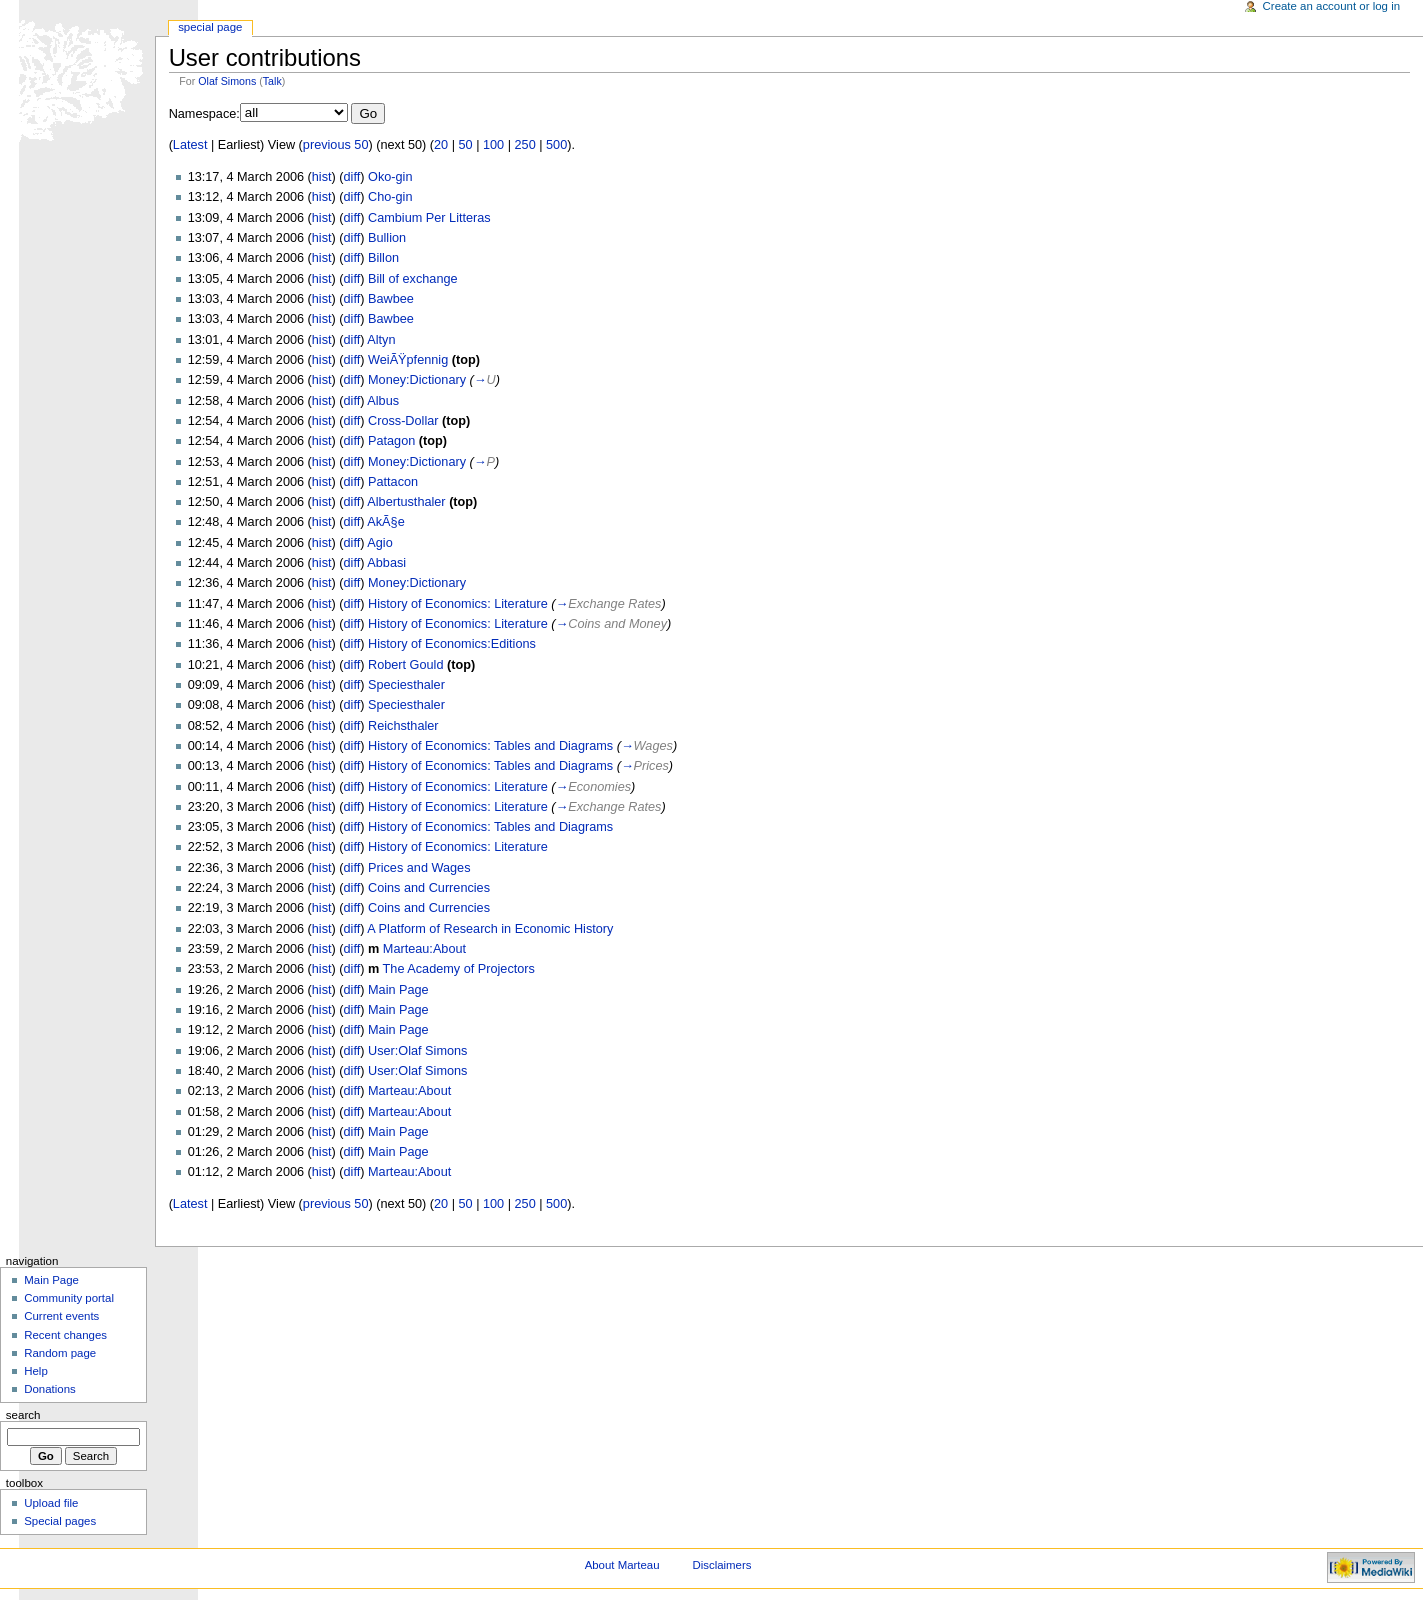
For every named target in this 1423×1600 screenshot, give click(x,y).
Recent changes (65, 1335)
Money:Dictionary (417, 380)
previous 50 (336, 145)
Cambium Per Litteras (429, 218)
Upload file (51, 1503)
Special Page (210, 27)
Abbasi (386, 563)
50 (466, 145)
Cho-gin (390, 197)
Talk (272, 81)
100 (493, 145)
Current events (61, 1316)
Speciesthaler (406, 685)
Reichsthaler (403, 726)
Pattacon (393, 482)
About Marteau (622, 1565)
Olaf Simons (227, 81)
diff (352, 177)
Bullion (387, 238)
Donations (50, 1389)
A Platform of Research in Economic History (490, 929)
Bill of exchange (413, 279)
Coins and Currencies (429, 888)
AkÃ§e (385, 522)
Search (23, 1415)
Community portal (69, 1298)
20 (441, 145)
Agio (379, 543)
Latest (190, 145)
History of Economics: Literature (458, 604)
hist (322, 177)
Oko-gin (390, 177)
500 (556, 145)
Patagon (391, 441)
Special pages (60, 1521)
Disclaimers (721, 1565)
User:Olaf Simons (417, 1051)
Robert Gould (405, 665)
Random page (60, 1353)
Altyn (381, 340)
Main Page (398, 990)
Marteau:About (424, 949)
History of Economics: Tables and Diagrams (490, 746)
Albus (383, 401)
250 (525, 145)
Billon (383, 258)
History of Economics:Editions (452, 644)
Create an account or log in (1332, 6)
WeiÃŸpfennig (408, 360)
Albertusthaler (406, 502)
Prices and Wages (419, 868)
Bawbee (391, 299)
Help (36, 1371)
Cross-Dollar (403, 421)
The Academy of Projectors (459, 969)
